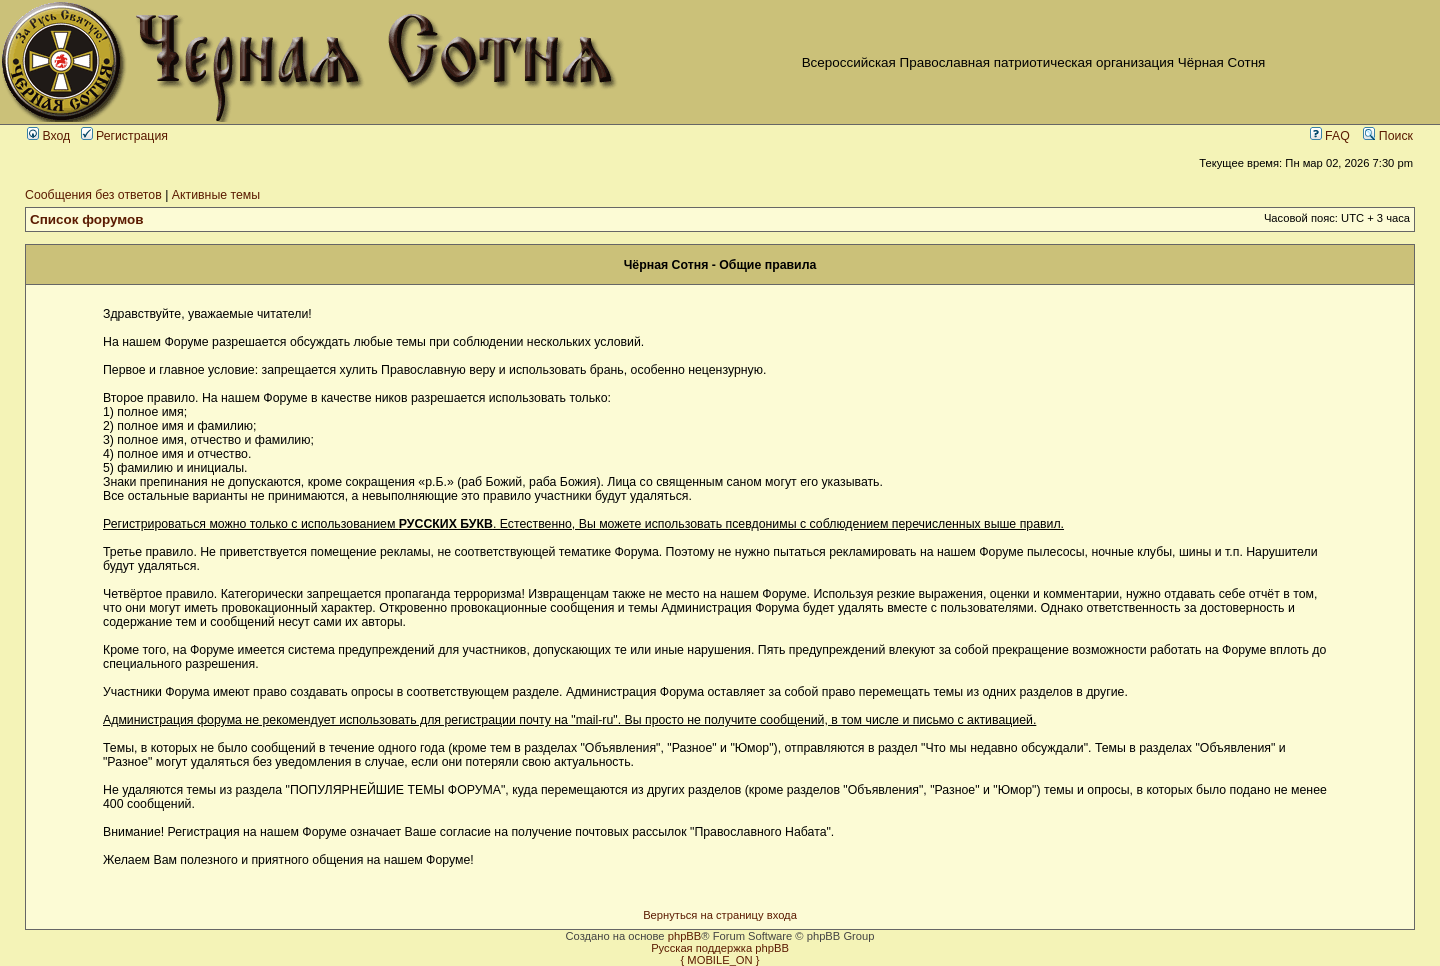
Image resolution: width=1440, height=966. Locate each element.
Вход (48, 136)
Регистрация (124, 136)
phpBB (685, 936)
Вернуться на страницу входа (720, 915)
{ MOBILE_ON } (720, 960)
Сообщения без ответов (93, 195)
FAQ (1330, 136)
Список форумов (87, 219)
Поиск (1388, 136)
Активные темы (216, 195)
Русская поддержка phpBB (720, 948)
